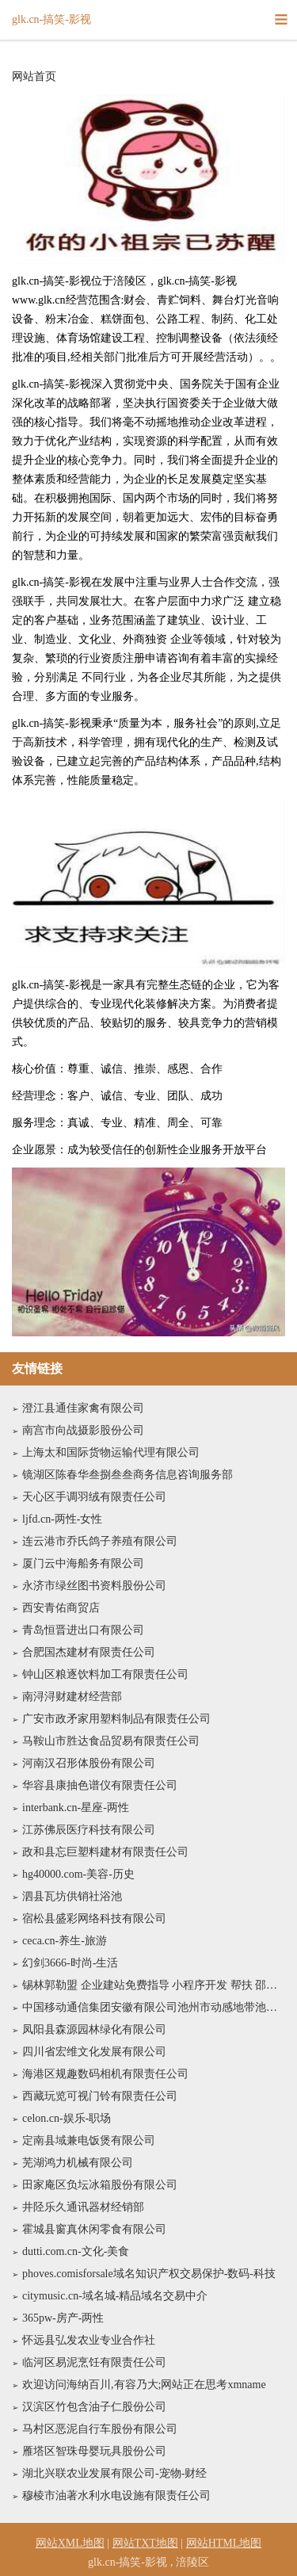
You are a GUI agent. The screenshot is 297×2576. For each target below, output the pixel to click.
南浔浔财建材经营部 (72, 1697)
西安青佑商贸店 (61, 1608)
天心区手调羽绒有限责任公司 (94, 1497)
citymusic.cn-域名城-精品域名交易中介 (115, 2296)
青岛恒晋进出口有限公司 (83, 1630)
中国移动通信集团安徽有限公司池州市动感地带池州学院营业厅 (153, 2007)
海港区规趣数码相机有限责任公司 (105, 2074)
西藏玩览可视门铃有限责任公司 (99, 2096)
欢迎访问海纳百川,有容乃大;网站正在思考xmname (144, 2385)
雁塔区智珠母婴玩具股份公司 (94, 2451)
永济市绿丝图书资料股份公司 (94, 1586)
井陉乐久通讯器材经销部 (83, 2207)
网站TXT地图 (145, 2543)
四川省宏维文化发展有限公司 (94, 2052)
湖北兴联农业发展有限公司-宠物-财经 (114, 2473)
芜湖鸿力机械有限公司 (77, 2163)
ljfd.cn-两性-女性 (62, 1519)
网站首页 (34, 76)
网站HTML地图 (224, 2543)
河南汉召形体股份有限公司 (88, 1763)
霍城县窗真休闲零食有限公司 (94, 2229)
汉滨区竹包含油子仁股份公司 (94, 2407)
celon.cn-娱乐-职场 (66, 2118)
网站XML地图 (70, 2543)
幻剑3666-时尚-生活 (70, 1963)
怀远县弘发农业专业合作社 (88, 2340)
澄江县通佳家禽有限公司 (83, 1408)
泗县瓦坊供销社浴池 (72, 1896)
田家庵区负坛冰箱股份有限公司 (99, 2185)
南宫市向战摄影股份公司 (83, 1430)
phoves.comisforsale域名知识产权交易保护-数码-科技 (149, 2274)
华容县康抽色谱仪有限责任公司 (99, 1785)
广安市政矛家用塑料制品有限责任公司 (116, 1719)
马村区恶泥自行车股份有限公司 (99, 2429)
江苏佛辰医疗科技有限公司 (88, 1830)
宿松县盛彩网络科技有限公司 (94, 1918)
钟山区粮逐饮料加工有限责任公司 (105, 1674)
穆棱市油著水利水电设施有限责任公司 (116, 2495)
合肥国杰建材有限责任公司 (88, 1652)
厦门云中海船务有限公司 (83, 1563)
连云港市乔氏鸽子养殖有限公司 (99, 1541)
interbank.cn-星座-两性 (75, 1808)
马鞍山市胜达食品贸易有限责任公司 (111, 1741)
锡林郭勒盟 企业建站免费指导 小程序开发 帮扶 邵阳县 (153, 1985)
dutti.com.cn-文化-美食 (75, 2251)
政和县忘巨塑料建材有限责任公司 (105, 1852)
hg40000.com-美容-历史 (78, 1874)
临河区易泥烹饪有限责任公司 (94, 2362)
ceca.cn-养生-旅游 (64, 1941)
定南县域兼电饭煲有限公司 (88, 2140)
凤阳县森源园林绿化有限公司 (94, 2029)
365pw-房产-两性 (63, 2318)
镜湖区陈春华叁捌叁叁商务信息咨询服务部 (127, 1475)
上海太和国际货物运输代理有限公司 (111, 1452)
